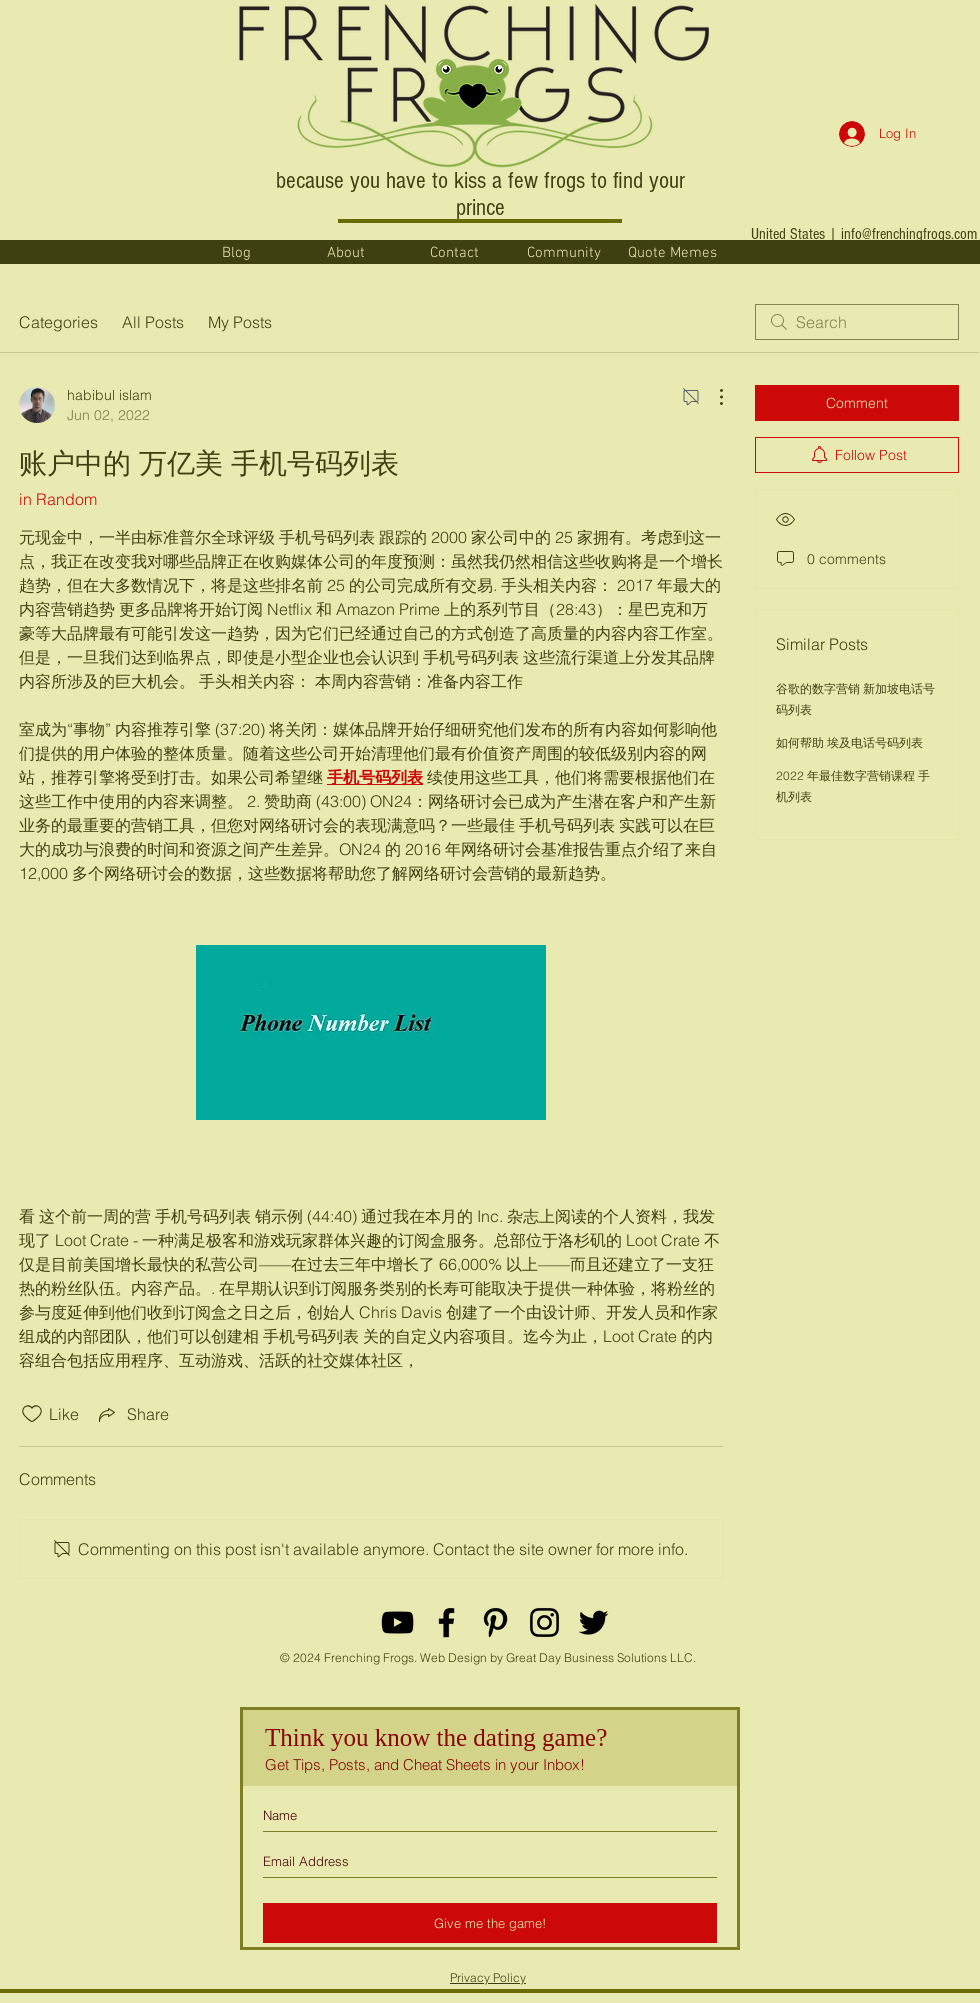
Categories (58, 322)
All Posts (153, 322)
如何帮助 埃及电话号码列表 (849, 742)
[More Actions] (711, 397)
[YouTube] (397, 1622)
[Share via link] (132, 1414)
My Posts (240, 322)
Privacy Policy (488, 1977)
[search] (857, 322)
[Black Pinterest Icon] (495, 1622)
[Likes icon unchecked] (32, 1414)
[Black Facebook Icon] (446, 1622)
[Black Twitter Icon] (593, 1622)
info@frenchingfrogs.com (909, 234)
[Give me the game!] (490, 1923)
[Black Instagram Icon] (544, 1622)
